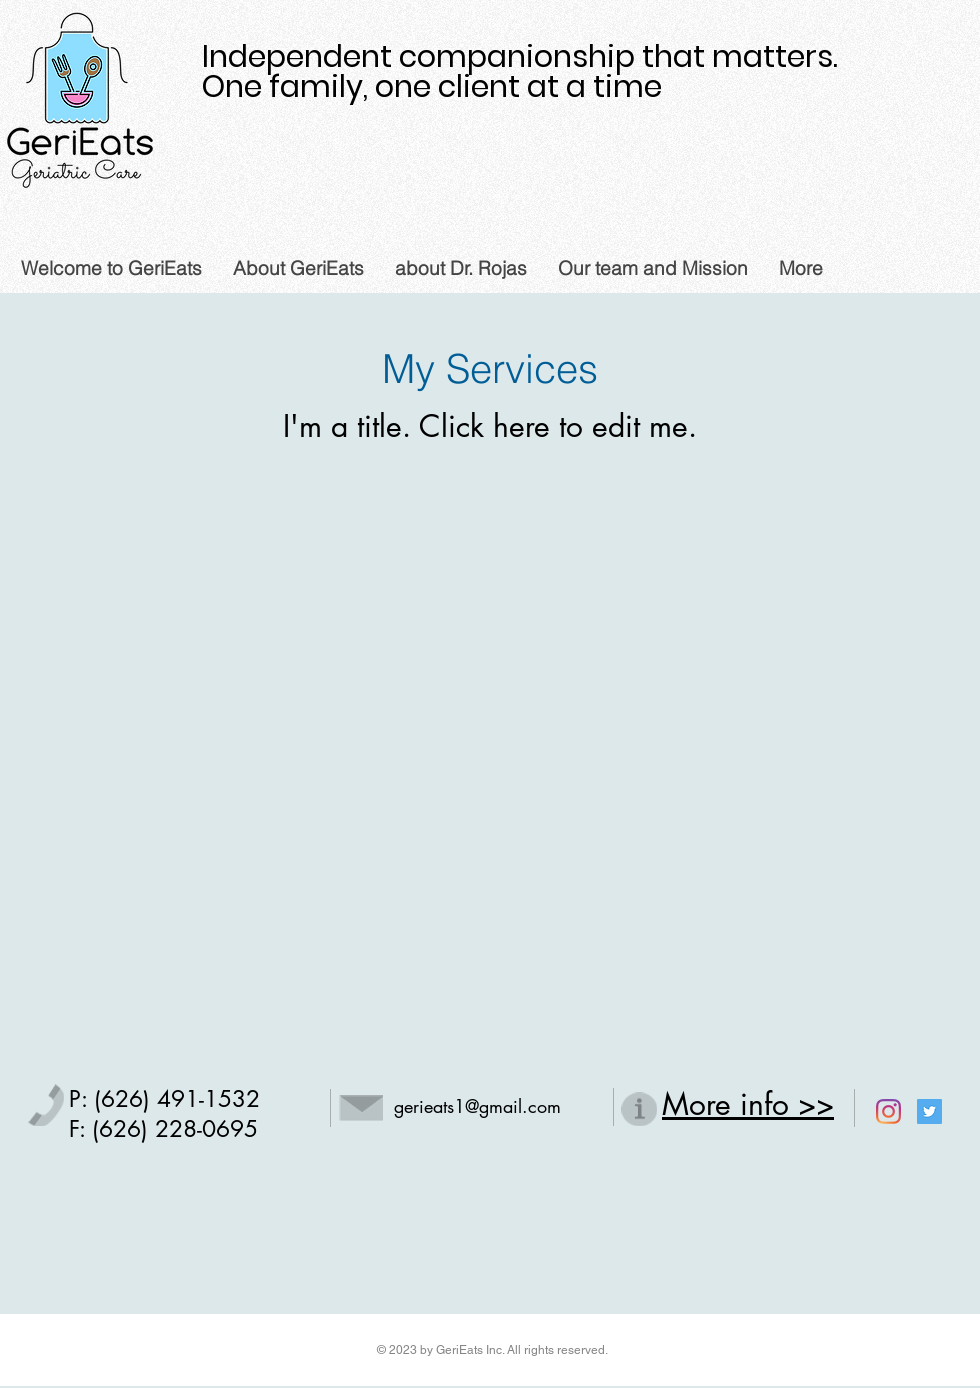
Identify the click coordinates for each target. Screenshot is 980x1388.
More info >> (748, 1104)
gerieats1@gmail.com (477, 1106)
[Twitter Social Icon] (929, 1111)
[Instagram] (888, 1111)
